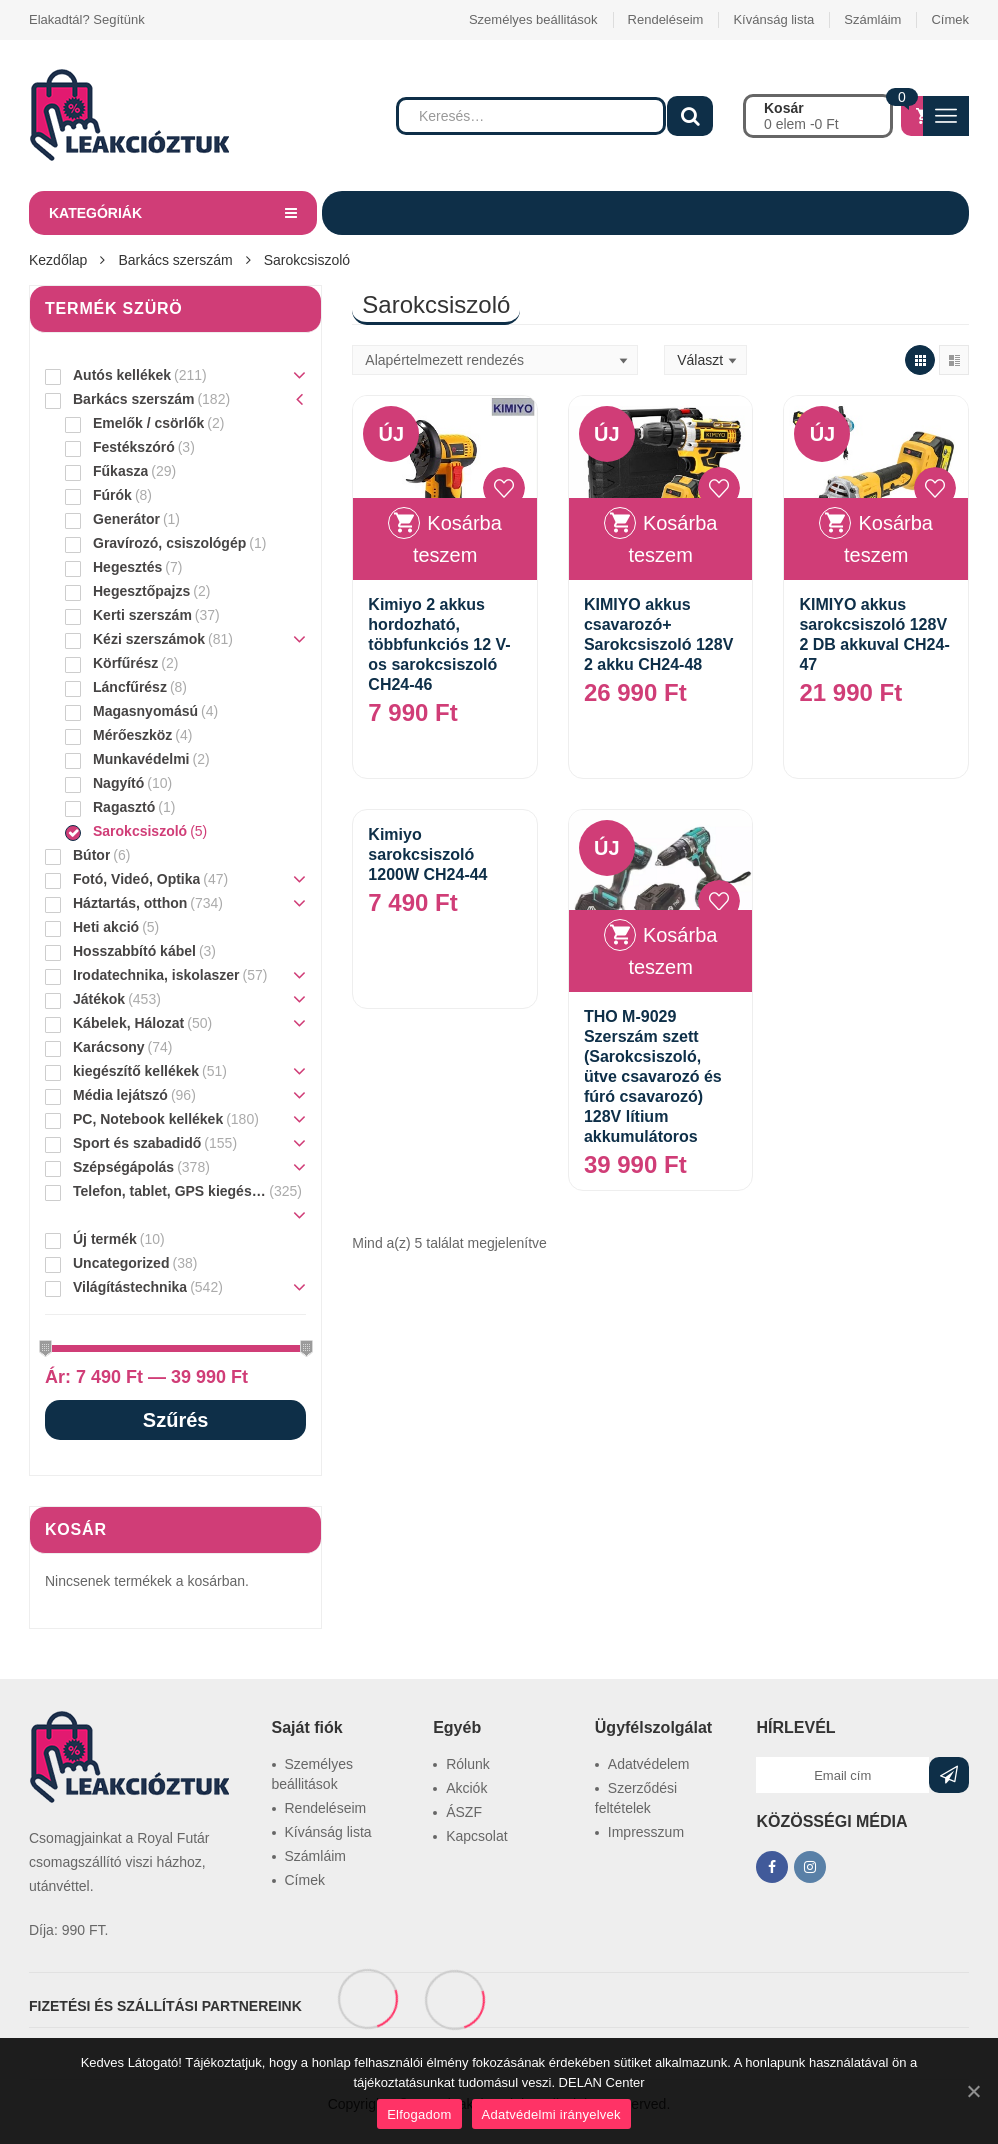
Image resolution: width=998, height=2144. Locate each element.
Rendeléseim (666, 19)
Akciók (466, 1788)
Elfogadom (419, 2114)
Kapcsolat (476, 1836)
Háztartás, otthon (130, 903)
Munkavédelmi (141, 759)
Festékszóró (134, 447)
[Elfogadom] (973, 2091)
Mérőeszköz (132, 735)
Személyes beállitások (533, 19)
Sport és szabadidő (137, 1143)
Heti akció (106, 927)
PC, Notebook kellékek (148, 1119)
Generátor (126, 519)
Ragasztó (124, 807)
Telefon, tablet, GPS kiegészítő (169, 1191)
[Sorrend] (495, 360)
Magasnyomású (145, 711)
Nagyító (118, 783)
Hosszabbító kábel (134, 951)
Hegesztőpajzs (141, 591)
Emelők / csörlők (148, 423)
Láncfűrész (130, 687)
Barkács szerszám (175, 260)
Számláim (872, 19)
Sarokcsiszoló (140, 831)
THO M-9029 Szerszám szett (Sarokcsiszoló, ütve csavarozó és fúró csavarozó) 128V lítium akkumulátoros (653, 1076)
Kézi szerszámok (149, 639)
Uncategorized (121, 1263)
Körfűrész (125, 663)
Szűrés (176, 1420)
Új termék (105, 1239)
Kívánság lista (773, 19)
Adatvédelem (649, 1764)
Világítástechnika (130, 1287)
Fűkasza (120, 471)
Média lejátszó (120, 1095)
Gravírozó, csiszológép (169, 543)
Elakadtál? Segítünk (87, 19)
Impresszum (646, 1832)
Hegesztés (127, 567)
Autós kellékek (122, 375)
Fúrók (112, 495)
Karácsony (109, 1047)
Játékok (99, 999)
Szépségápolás (123, 1167)
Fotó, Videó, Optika (136, 879)
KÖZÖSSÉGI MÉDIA (831, 1821)
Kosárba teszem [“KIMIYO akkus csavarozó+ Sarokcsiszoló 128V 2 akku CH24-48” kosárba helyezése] (672, 539)
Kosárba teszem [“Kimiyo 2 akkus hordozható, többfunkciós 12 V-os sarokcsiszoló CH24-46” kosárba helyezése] (457, 539)
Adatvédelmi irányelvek (551, 2114)
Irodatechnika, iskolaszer (156, 975)
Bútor (91, 855)
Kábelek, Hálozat (128, 1023)
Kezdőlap (58, 260)
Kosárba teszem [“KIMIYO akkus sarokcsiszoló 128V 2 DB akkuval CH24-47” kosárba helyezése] (888, 539)
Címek (950, 19)
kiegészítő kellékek (136, 1071)
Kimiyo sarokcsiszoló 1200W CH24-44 (427, 854)
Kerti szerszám (142, 615)
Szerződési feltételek (636, 1798)
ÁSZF (464, 1812)
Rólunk (468, 1764)
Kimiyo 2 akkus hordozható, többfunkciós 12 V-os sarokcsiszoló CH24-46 (439, 644)
